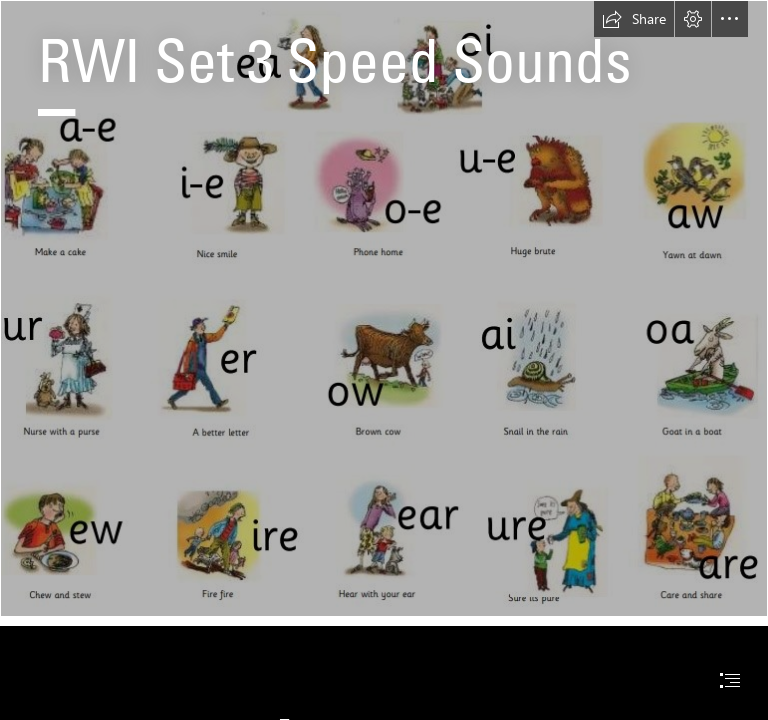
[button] (634, 19)
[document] (384, 360)
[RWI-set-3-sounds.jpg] (384, 308)
